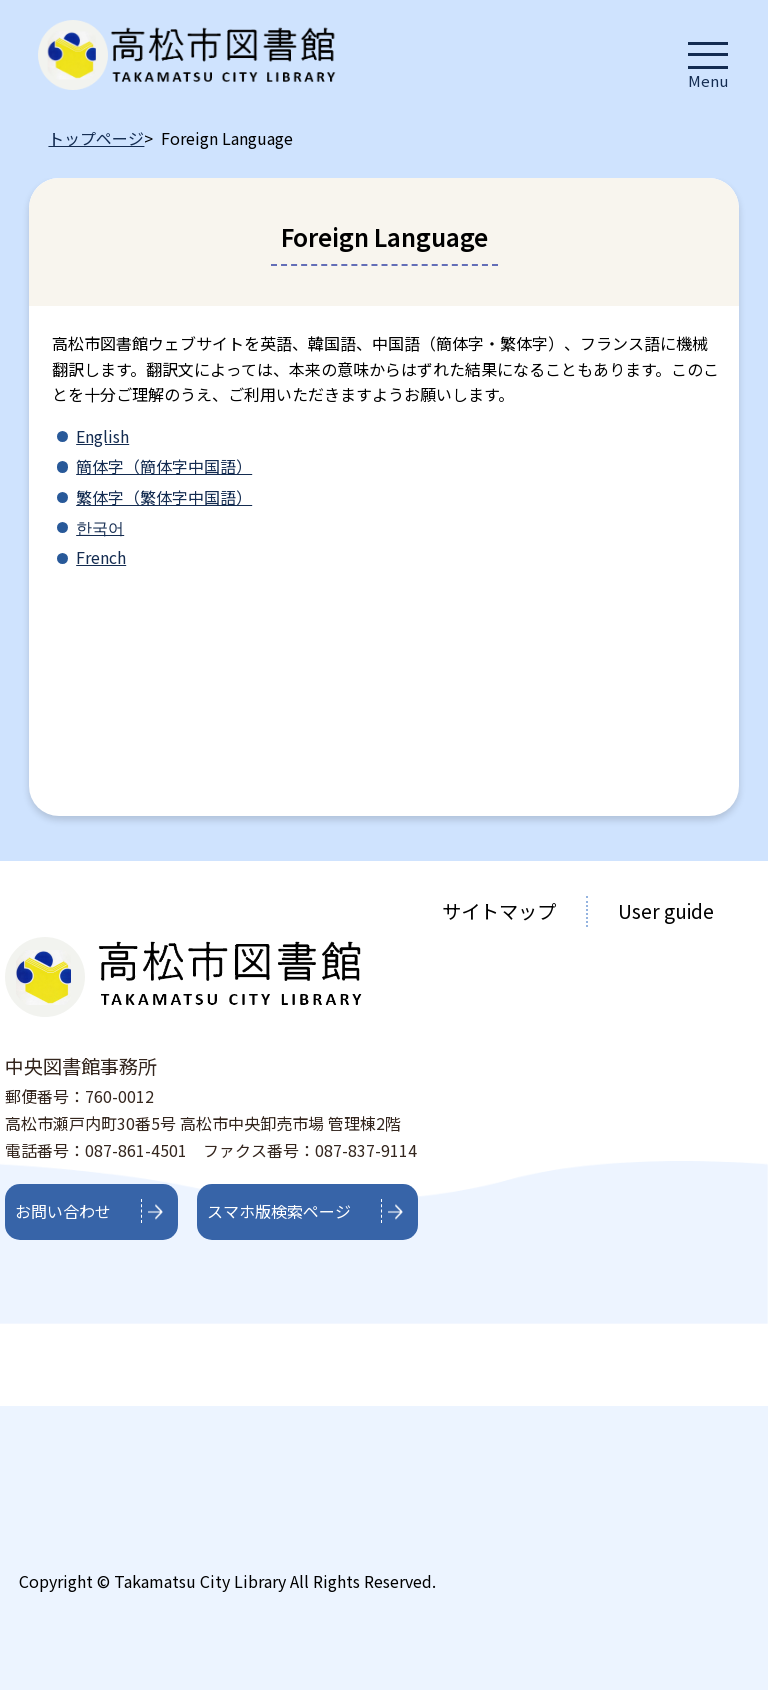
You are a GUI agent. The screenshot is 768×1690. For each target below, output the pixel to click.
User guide (666, 911)
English (102, 436)
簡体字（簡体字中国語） (164, 466)
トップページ (96, 138)
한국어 (100, 527)
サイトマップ (499, 911)
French (101, 557)
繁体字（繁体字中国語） (164, 497)
